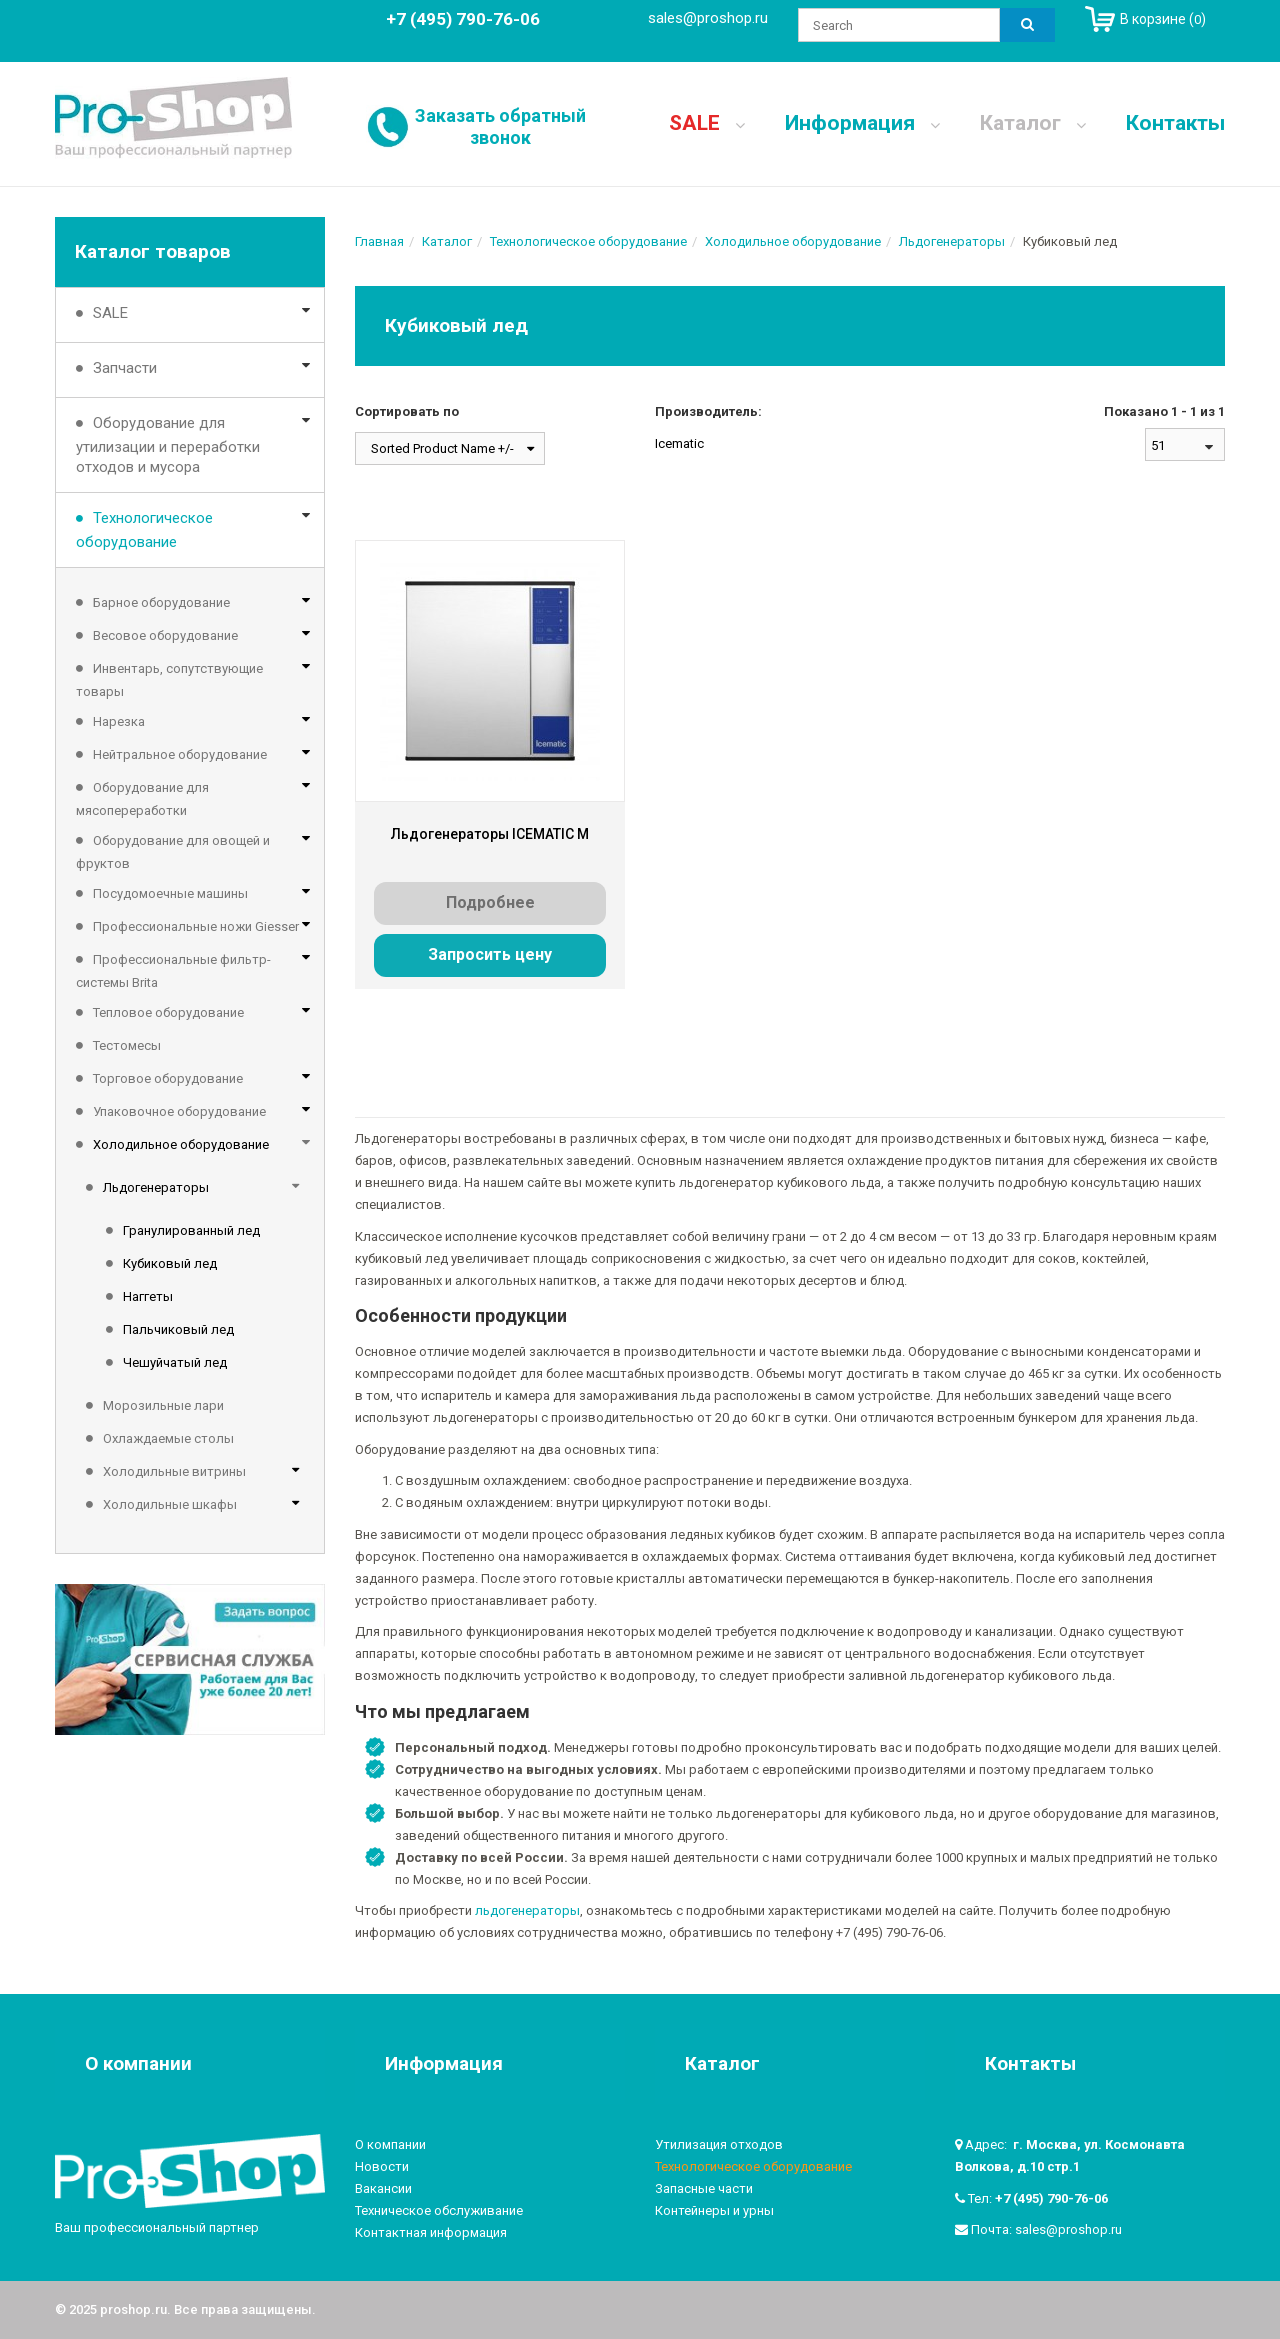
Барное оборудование (161, 602)
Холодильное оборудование (181, 1144)
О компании (390, 2144)
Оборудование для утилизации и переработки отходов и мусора (168, 445)
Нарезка (119, 721)
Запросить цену (490, 954)
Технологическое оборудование (144, 530)
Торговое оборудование (168, 1078)
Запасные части (704, 2188)
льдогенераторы (527, 1910)
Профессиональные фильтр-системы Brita (173, 971)
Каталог (1033, 123)
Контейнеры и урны (714, 2210)
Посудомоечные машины (170, 893)
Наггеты (148, 1296)
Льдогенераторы (156, 1187)
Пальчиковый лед (178, 1329)
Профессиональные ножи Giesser (196, 926)
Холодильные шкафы (170, 1504)
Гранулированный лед (191, 1230)
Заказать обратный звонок (500, 126)
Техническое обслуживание (439, 2210)
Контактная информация (431, 2232)
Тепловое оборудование (168, 1012)
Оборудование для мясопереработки (142, 799)
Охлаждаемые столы (168, 1438)
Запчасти (125, 368)
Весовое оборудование (165, 635)
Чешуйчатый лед (175, 1362)
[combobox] (1185, 444)
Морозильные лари (163, 1405)
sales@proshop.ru (708, 18)
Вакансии (383, 2188)
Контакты (1175, 123)
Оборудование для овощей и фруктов (173, 852)
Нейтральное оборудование (180, 754)
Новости (382, 2166)
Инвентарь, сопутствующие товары (169, 680)
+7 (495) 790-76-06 (1051, 2198)
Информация (862, 123)
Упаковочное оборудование (179, 1111)
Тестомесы (127, 1045)
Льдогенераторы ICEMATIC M (490, 834)
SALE (707, 123)
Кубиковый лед (170, 1263)
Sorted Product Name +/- (442, 448)
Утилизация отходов (719, 2144)
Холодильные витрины (174, 1471)
